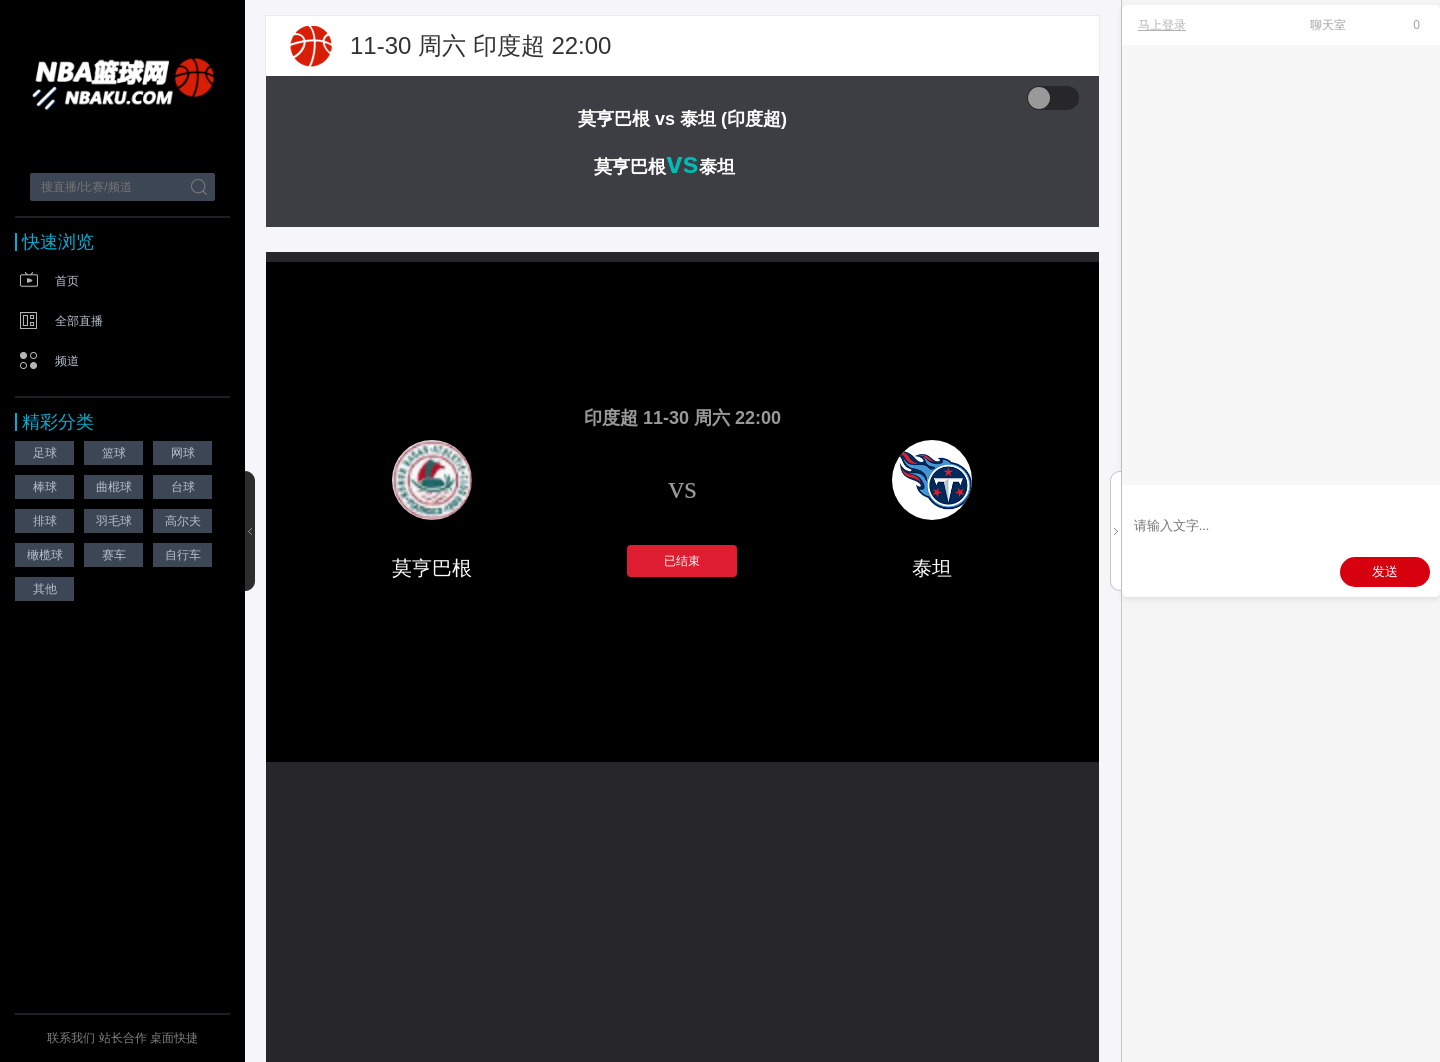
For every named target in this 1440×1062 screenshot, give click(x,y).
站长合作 (124, 1038)
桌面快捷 (174, 1038)
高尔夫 (183, 521)
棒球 (45, 487)
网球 (183, 453)
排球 (45, 521)
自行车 (183, 555)
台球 (183, 487)
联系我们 (71, 1038)
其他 (45, 589)
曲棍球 (114, 487)
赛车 (114, 555)
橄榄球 (45, 555)
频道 (67, 361)
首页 (67, 281)
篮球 (114, 453)
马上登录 (1162, 25)
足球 (45, 453)
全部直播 (79, 321)
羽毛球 (114, 521)
